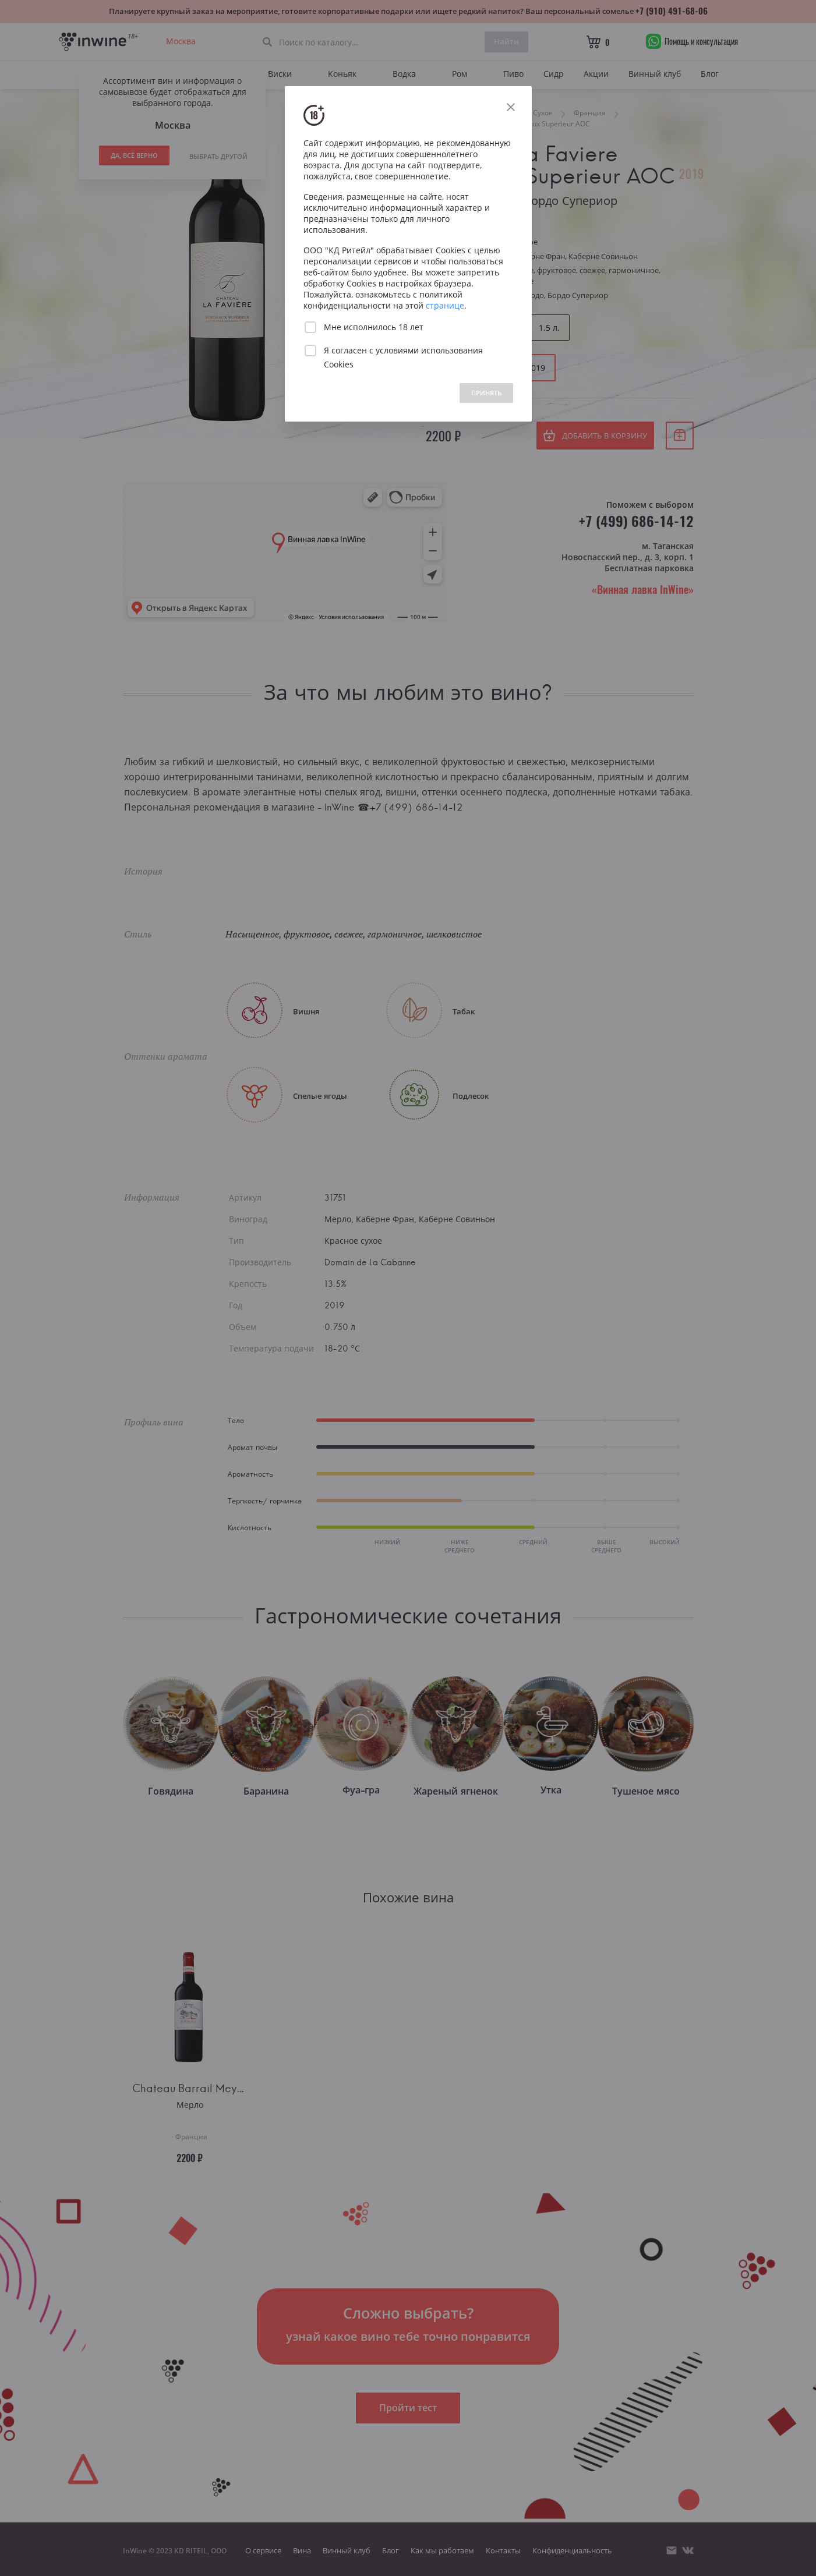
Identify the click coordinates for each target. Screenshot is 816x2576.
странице (445, 305)
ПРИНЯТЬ (486, 392)
